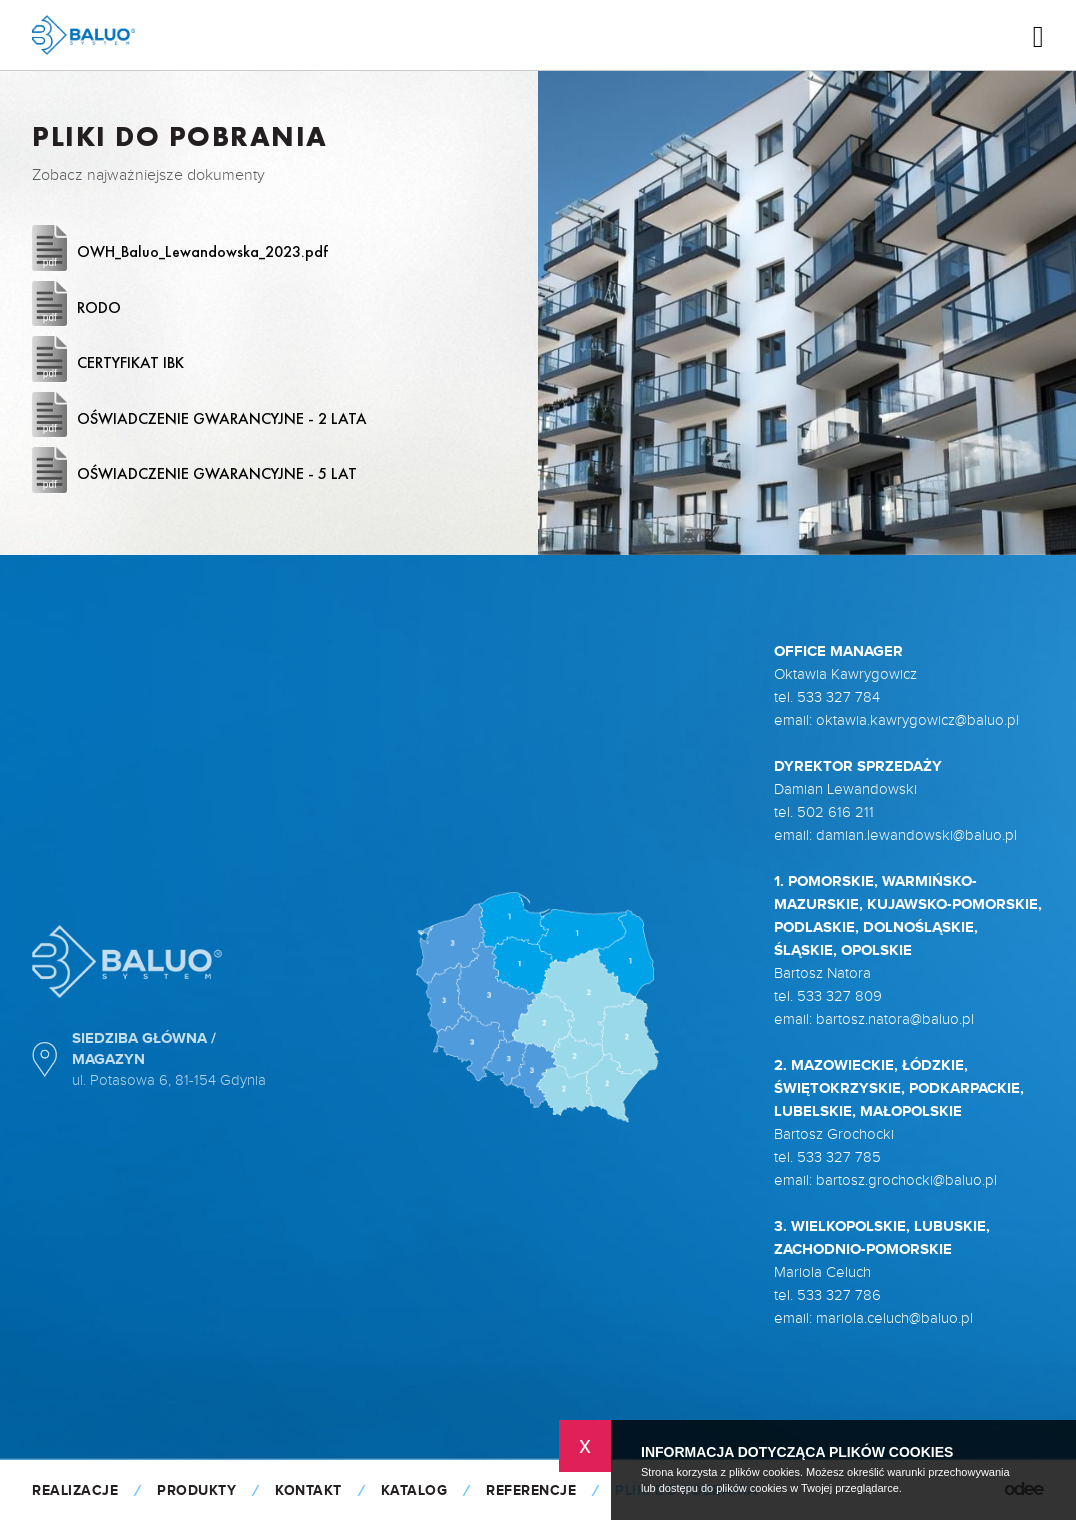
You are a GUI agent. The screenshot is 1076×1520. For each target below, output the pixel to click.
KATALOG (414, 1491)
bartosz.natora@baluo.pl (895, 1019)
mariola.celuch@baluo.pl (894, 1318)
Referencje (531, 1491)
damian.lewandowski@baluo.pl (916, 835)
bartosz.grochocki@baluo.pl (906, 1180)
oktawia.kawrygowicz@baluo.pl (917, 720)
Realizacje (75, 1491)
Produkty (196, 1491)
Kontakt (308, 1491)
